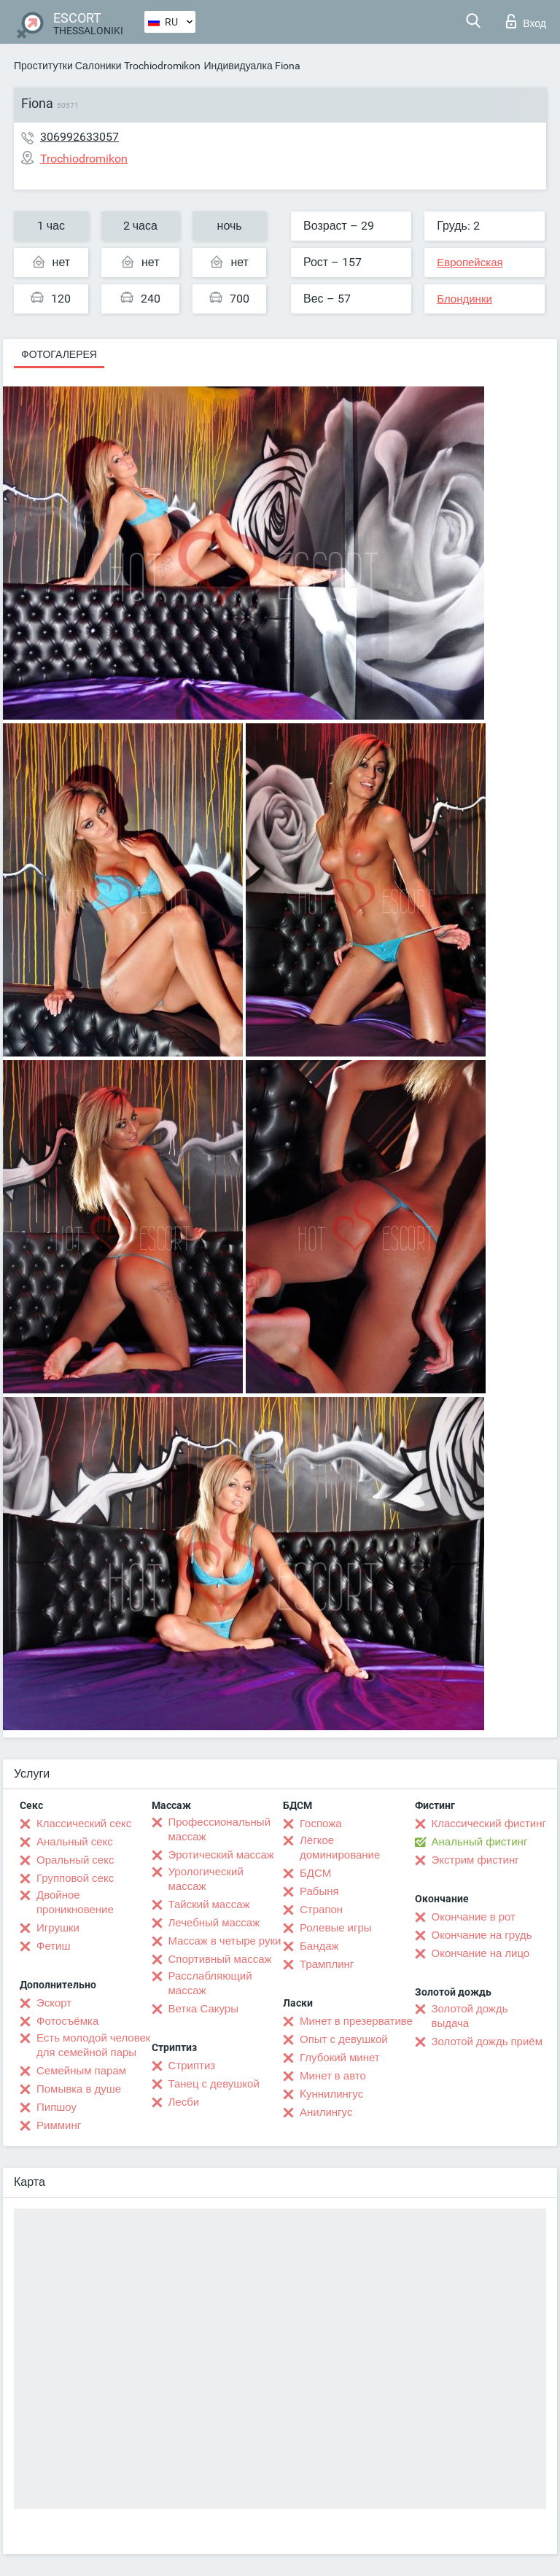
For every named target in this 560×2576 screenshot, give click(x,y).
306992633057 (79, 137)
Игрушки (57, 1927)
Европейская (469, 262)
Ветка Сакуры (203, 2008)
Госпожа (321, 1823)
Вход (526, 21)
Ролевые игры (336, 1927)
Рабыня (319, 1891)
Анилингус (326, 2112)
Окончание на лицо (481, 1953)
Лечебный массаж (214, 1922)
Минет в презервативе (356, 2021)
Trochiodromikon (162, 65)
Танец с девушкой (214, 2083)
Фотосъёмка (67, 2021)
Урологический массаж (206, 1879)
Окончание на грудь (482, 1935)
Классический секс (83, 1823)
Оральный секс (75, 1860)
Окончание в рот (474, 1916)
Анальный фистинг (480, 1841)
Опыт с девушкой (344, 2039)
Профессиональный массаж (219, 1829)
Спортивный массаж (220, 1959)
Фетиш (53, 1946)
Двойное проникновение (75, 1902)
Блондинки (464, 299)
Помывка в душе (78, 2089)
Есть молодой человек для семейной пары (93, 2045)
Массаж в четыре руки (224, 1940)
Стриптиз (192, 2065)
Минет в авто (333, 2075)
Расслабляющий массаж (210, 1983)
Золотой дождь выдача (470, 2016)
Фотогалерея (59, 354)
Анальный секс (74, 1841)
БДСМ (315, 1873)
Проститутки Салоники (67, 65)
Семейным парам (81, 2070)
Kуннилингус (331, 2094)
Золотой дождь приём (487, 2041)
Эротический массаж (221, 1854)
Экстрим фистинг (475, 1860)
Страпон (321, 1909)
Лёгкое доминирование (340, 1847)
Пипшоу (56, 2107)
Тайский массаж (209, 1904)
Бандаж (319, 1946)
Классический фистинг (489, 1823)
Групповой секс (75, 1878)
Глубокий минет (340, 2057)
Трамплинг (327, 1964)
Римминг (58, 2125)
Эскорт (53, 2002)
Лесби (184, 2102)
